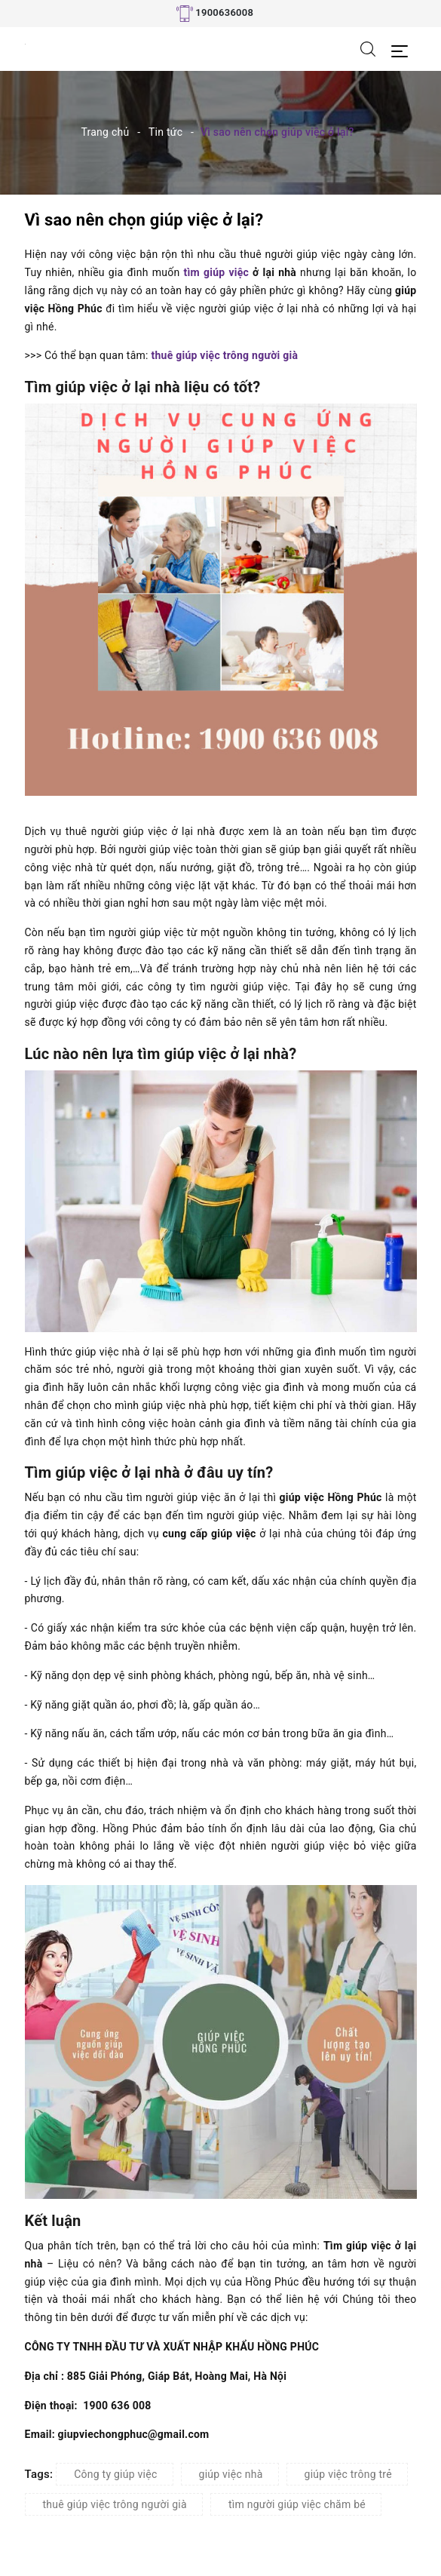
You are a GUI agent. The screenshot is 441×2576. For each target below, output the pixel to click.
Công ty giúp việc (115, 2474)
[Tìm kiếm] (367, 48)
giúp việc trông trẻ (348, 2474)
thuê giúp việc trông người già (224, 355)
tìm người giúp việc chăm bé (297, 2504)
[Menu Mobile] (403, 49)
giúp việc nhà (231, 2474)
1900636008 (224, 12)
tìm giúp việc (216, 272)
